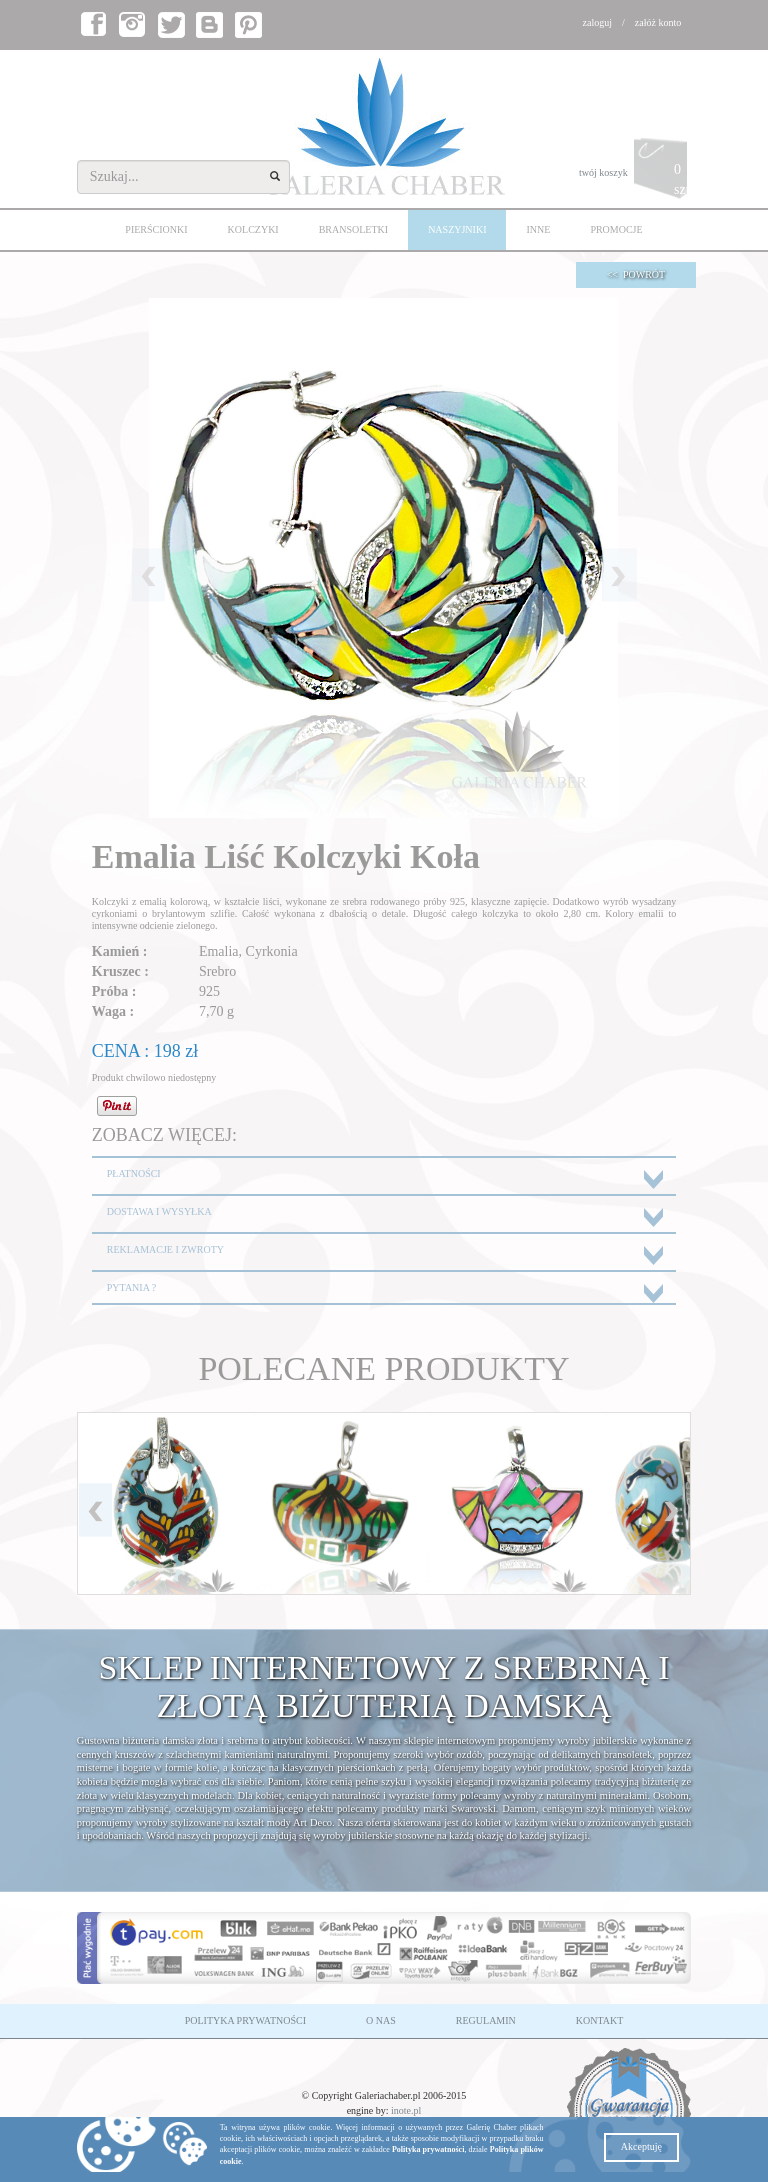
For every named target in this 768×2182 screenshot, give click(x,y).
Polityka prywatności (428, 2149)
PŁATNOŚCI (134, 1173)
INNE (538, 229)
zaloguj (597, 22)
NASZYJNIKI (457, 229)
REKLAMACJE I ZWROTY (165, 1249)
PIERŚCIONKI (156, 229)
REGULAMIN (486, 2020)
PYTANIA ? (131, 1287)
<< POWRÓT (636, 274)
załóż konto (658, 22)
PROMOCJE (616, 229)
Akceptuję (641, 2146)
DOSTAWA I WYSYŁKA (159, 1211)
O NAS (381, 2020)
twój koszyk (635, 173)
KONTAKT (600, 2020)
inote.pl (406, 2110)
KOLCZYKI (253, 229)
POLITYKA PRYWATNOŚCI (245, 2020)
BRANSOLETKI (353, 229)
